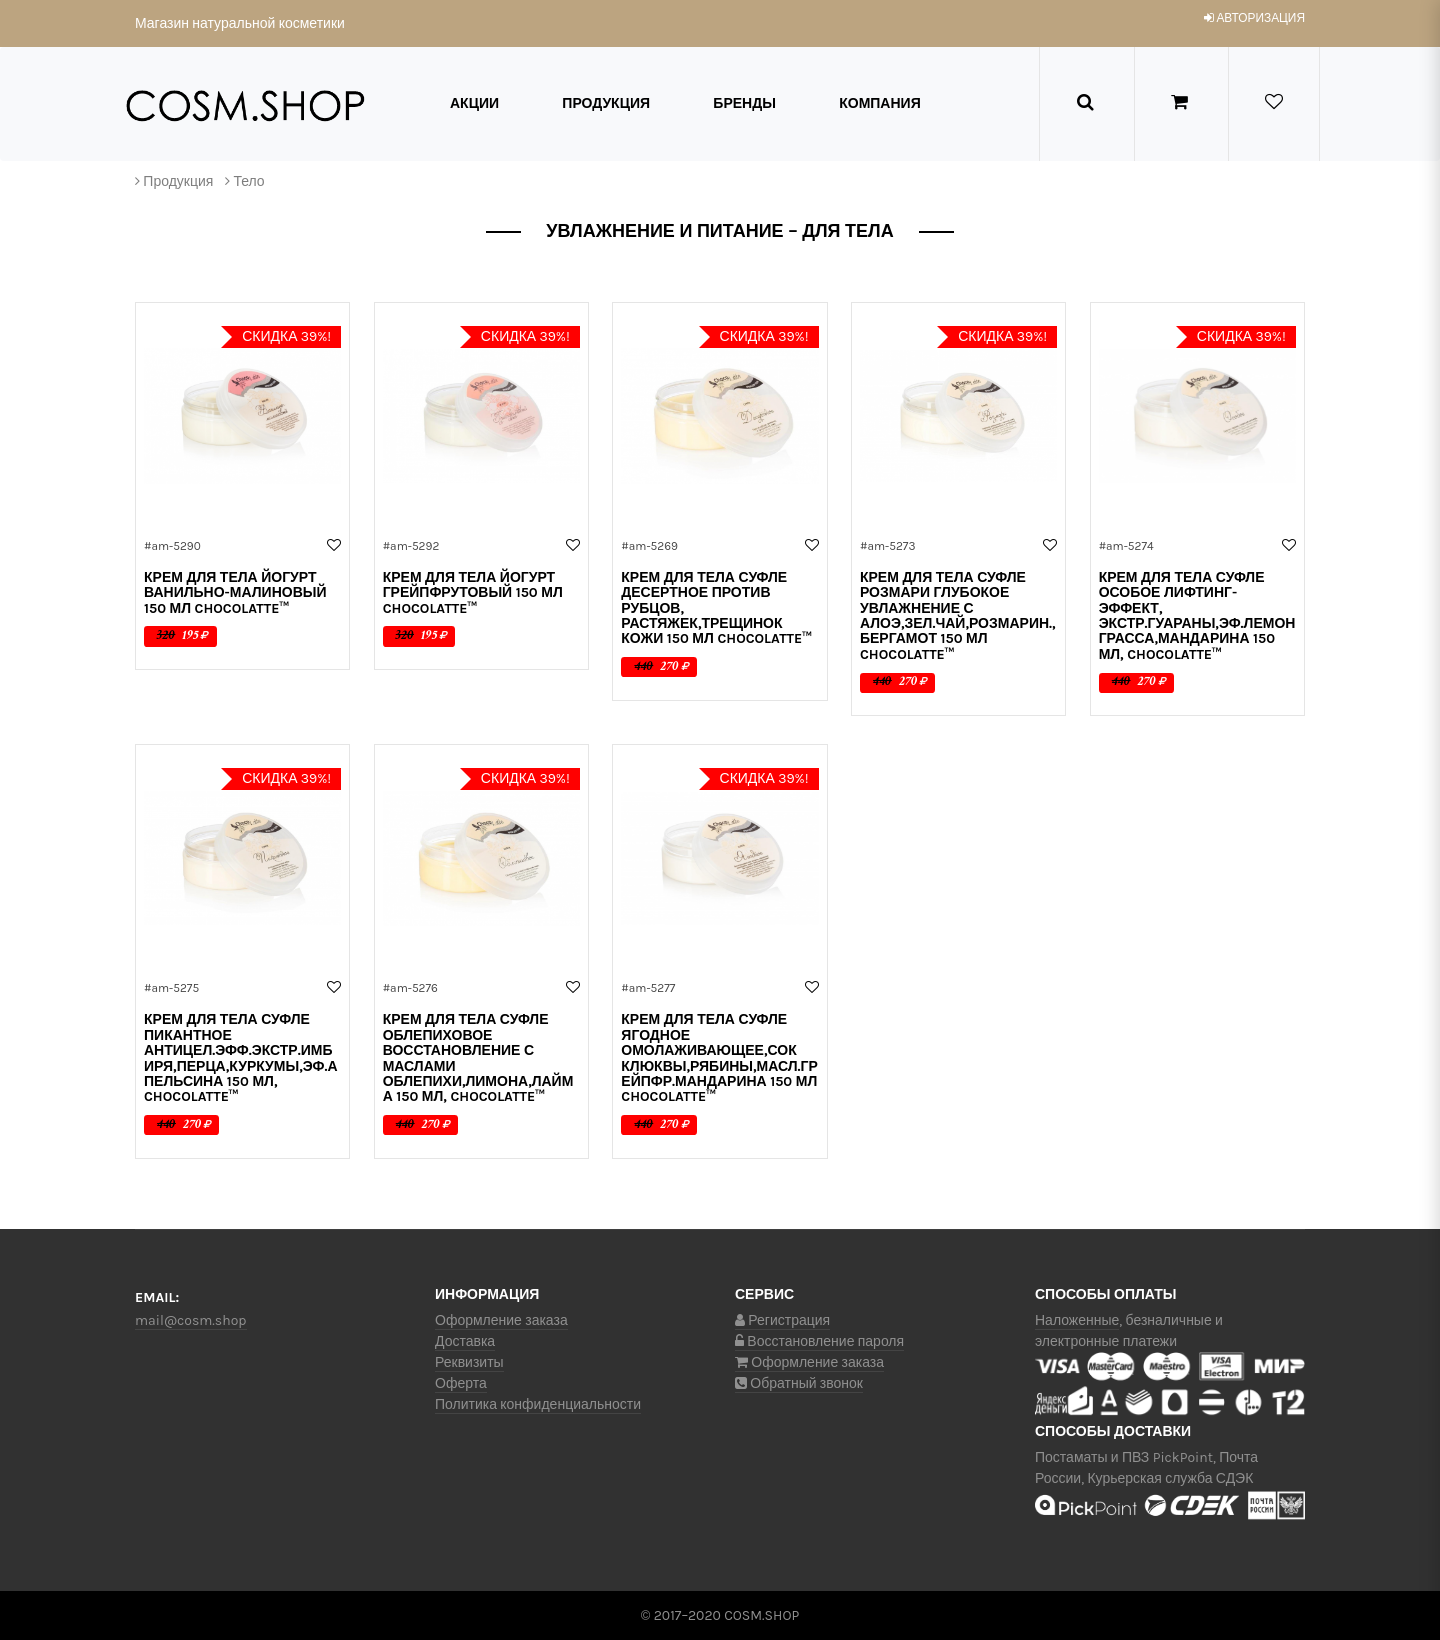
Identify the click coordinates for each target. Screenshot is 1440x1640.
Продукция (606, 103)
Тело (248, 181)
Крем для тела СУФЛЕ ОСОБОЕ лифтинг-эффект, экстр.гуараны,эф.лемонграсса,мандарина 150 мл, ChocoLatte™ (1197, 616)
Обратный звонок (799, 1383)
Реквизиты (469, 1362)
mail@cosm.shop (191, 1320)
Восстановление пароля (819, 1341)
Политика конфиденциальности (538, 1404)
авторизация (1254, 18)
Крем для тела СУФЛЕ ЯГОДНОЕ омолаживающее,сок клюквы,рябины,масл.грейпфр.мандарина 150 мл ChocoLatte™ (719, 1058)
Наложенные (1077, 1320)
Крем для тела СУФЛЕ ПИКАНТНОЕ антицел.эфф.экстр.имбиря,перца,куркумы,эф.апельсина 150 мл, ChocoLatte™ (241, 1058)
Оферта (461, 1383)
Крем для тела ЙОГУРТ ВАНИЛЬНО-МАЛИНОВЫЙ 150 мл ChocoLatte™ (235, 593)
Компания (880, 103)
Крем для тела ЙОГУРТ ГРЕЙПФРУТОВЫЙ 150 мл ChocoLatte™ (473, 593)
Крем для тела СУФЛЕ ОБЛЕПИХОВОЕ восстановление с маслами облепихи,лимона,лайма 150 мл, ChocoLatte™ (478, 1058)
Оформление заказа (501, 1320)
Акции (474, 103)
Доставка (465, 1341)
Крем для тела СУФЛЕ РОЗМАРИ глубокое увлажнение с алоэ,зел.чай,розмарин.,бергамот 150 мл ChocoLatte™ (958, 616)
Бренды (744, 103)
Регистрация (782, 1320)
